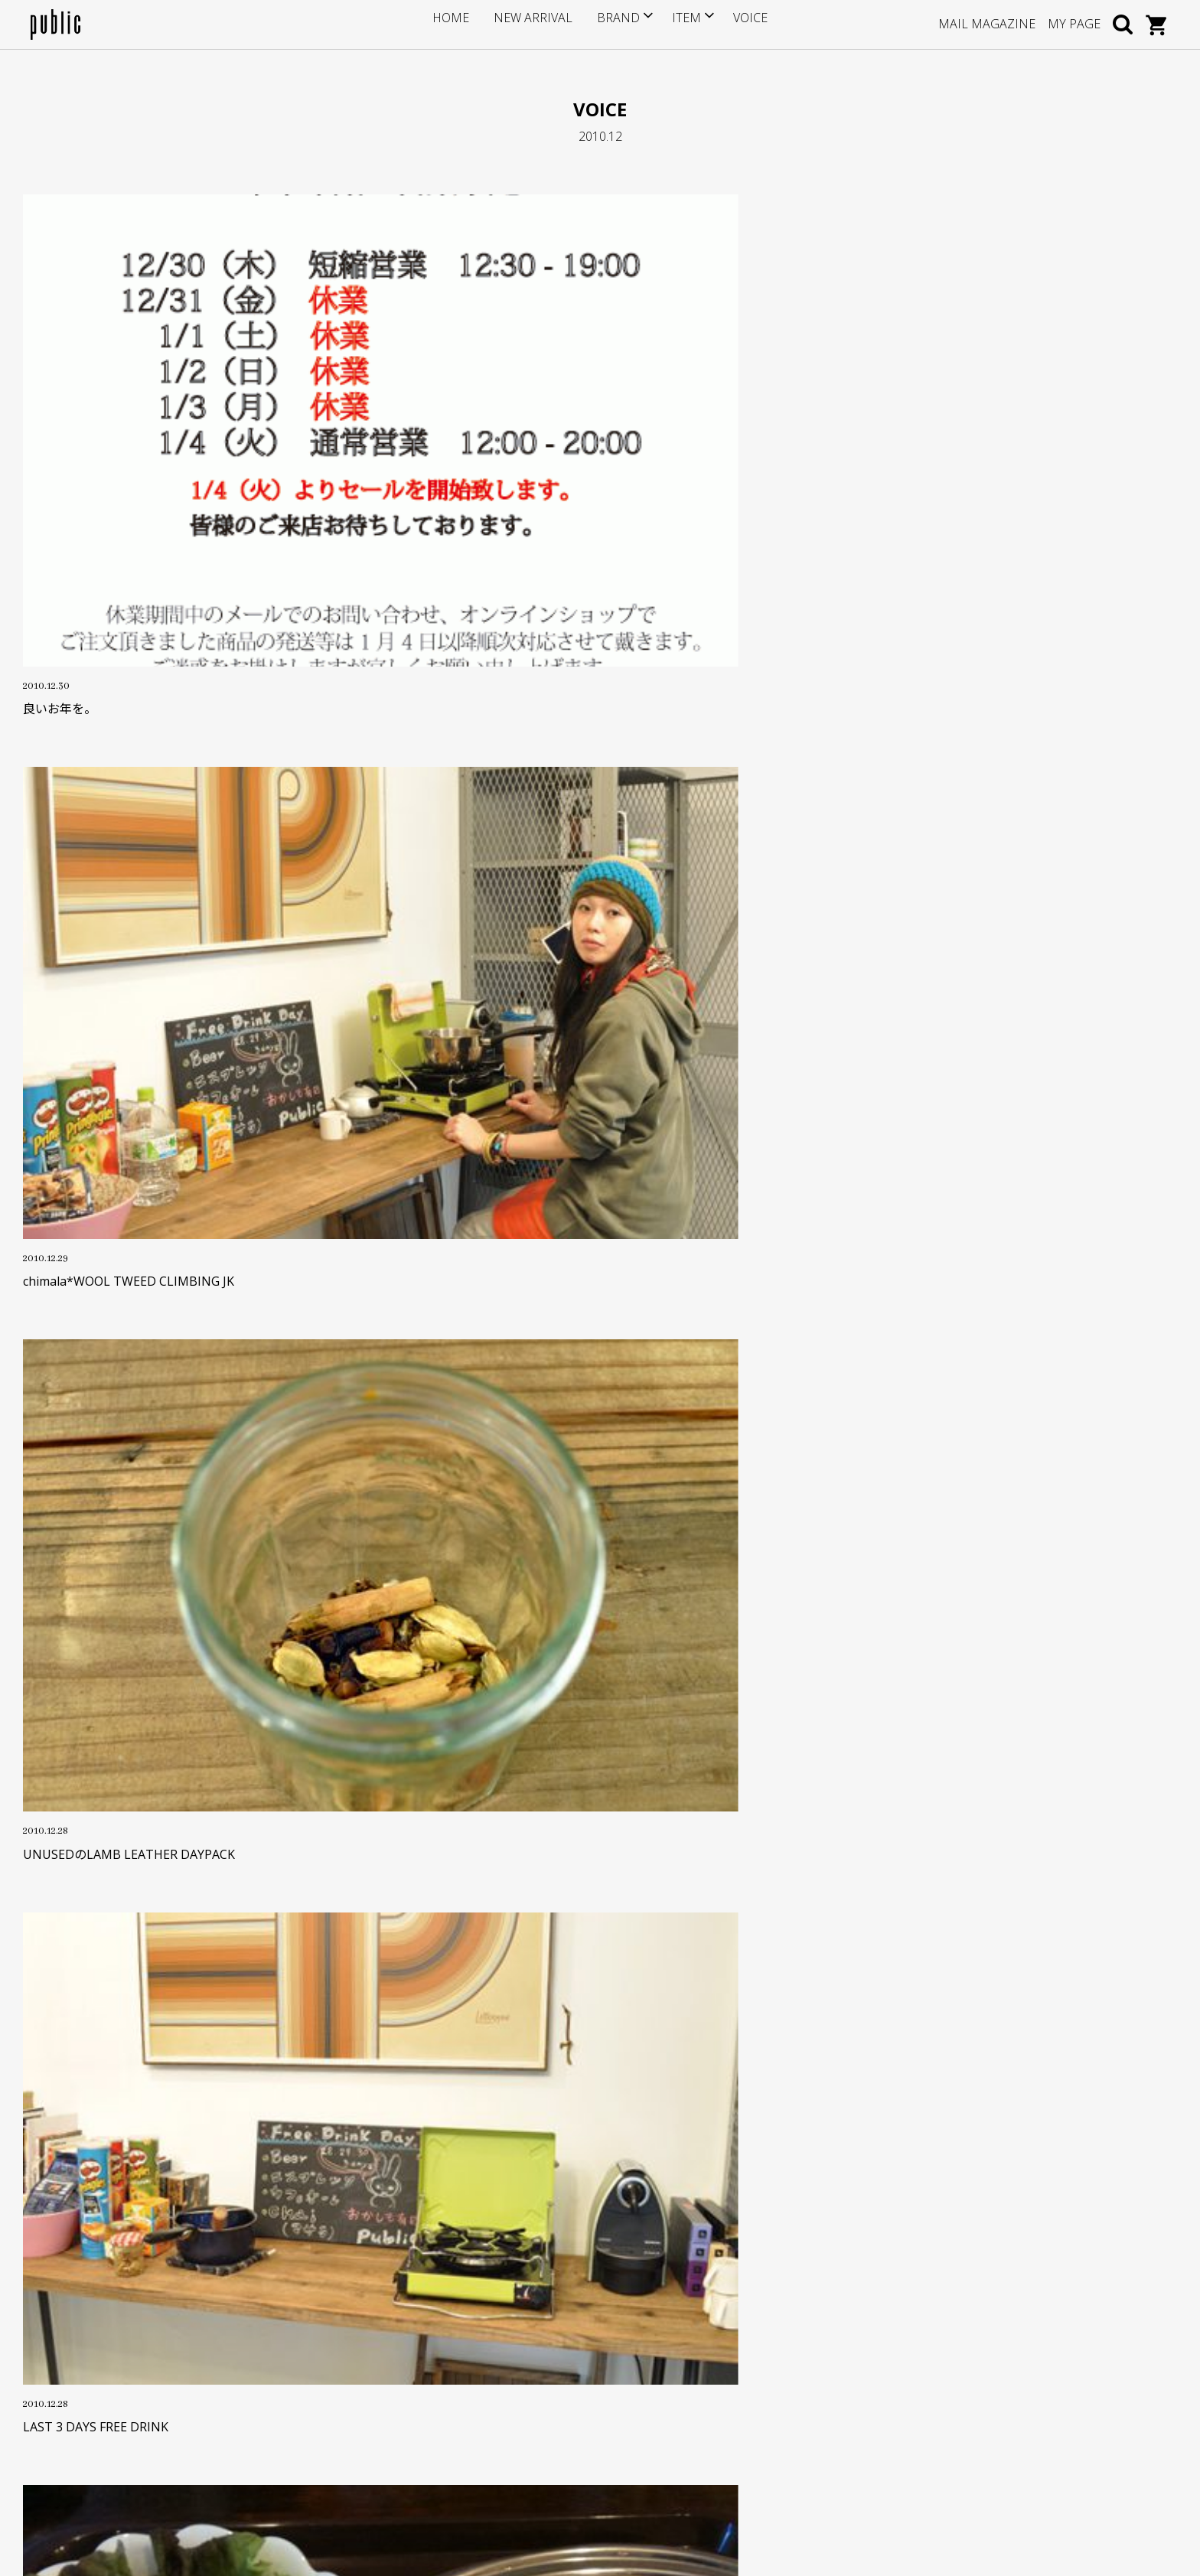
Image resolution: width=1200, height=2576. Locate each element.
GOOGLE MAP (93, 2419)
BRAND (610, 23)
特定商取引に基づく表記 (479, 2400)
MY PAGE (1074, 23)
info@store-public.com (120, 2345)
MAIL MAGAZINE (986, 23)
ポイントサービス (463, 2330)
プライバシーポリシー (473, 2424)
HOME (467, 23)
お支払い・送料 (457, 2353)
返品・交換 (447, 2376)
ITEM (674, 23)
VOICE (733, 23)
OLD (537, 1929)
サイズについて (457, 2306)
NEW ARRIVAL (537, 23)
